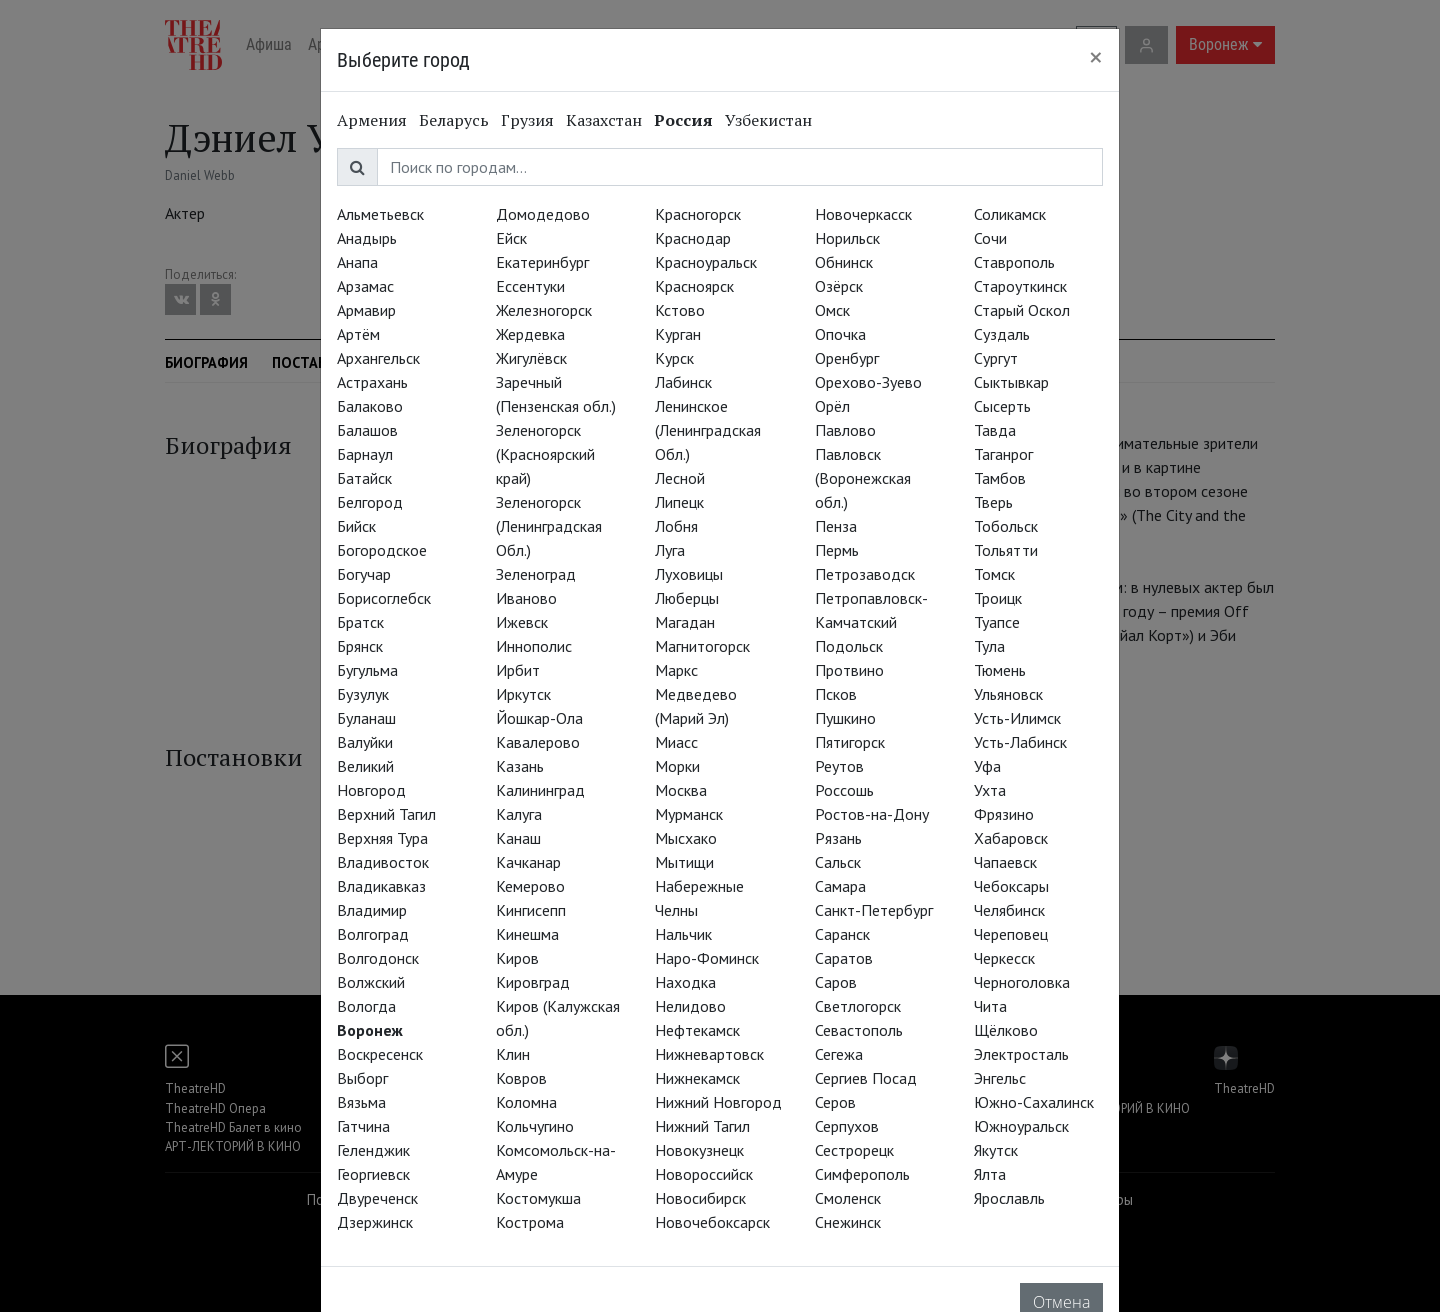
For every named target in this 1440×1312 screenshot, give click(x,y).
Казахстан (604, 120)
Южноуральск (1021, 1126)
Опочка (840, 334)
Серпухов (847, 1126)
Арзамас (365, 286)
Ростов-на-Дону (872, 814)
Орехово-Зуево (868, 382)
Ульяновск (1008, 694)
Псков (836, 694)
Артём (358, 334)
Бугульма (367, 670)
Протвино (849, 670)
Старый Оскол (1022, 310)
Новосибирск (700, 1198)
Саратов (844, 958)
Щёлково (1006, 1030)
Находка (685, 982)
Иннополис (534, 646)
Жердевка (530, 334)
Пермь (837, 550)
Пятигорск (850, 742)
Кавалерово (538, 742)
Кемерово (530, 886)
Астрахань (372, 382)
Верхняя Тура (382, 838)
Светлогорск (858, 1006)
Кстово (680, 310)
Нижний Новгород (718, 1102)
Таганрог (1003, 454)
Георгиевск (373, 1174)
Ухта (990, 790)
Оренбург (847, 358)
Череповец (1011, 934)
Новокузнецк (699, 1150)
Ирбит (518, 670)
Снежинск (848, 1222)
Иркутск (523, 694)
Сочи (990, 238)
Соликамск (1010, 214)
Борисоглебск (384, 598)
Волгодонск (378, 958)
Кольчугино (535, 1126)
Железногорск (544, 310)
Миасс (676, 742)
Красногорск (698, 214)
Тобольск (1006, 526)
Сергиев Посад (866, 1078)
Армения (372, 120)
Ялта (990, 1174)
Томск (994, 574)
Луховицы (689, 574)
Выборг (362, 1078)
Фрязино (1004, 814)
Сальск (838, 862)
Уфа (987, 766)
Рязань (838, 838)
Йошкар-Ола (539, 718)
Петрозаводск (865, 574)
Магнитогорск (702, 646)
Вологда (366, 1006)
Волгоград (373, 934)
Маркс (676, 670)
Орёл (832, 406)
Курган (678, 334)
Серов (835, 1102)
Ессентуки (530, 286)
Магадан (685, 622)
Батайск (364, 478)
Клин (513, 1054)
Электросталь (1021, 1054)
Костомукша (538, 1198)
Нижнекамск (697, 1078)
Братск (360, 622)
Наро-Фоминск (707, 958)
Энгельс (1000, 1078)
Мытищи (684, 862)
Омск (832, 310)
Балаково (370, 406)
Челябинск (1009, 910)
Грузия (527, 120)
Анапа (357, 262)
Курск (674, 358)
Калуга (519, 814)
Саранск (842, 934)
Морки (677, 766)
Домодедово (543, 214)
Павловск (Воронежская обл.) (863, 478)
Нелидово (690, 1006)
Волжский (371, 982)
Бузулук (363, 694)
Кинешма (527, 934)
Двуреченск (377, 1198)
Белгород (370, 502)
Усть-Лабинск (1020, 742)
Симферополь (862, 1174)
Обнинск (844, 262)
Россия (683, 120)
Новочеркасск (863, 214)
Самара (840, 886)
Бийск (356, 526)
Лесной (680, 478)
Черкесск (1004, 958)
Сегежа (839, 1054)
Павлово (845, 430)
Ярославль (1009, 1198)
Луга (670, 550)
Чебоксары (1011, 886)
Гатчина (363, 1126)
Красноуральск (706, 262)
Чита (990, 1006)
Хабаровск (1011, 838)
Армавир (366, 310)
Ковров (521, 1078)
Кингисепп (531, 910)
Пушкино (845, 718)
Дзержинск (375, 1222)
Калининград (540, 790)
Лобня (676, 526)
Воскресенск (380, 1054)
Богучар (364, 574)
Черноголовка (1022, 982)
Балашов (367, 430)
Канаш (518, 838)
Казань (520, 766)
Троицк (998, 598)
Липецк (679, 502)
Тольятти (1006, 550)
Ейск (511, 238)
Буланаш (366, 718)
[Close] (1096, 57)
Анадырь (367, 238)
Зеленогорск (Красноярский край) (545, 454)
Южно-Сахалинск (1034, 1102)
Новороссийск (704, 1174)
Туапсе (997, 622)
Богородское (382, 550)
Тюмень (1000, 670)
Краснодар (693, 238)
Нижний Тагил (702, 1126)
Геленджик (373, 1150)
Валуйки (365, 742)
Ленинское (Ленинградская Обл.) (708, 430)
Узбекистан (768, 120)
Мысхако (686, 838)
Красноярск (694, 286)
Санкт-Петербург (874, 910)
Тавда (995, 430)
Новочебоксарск (712, 1222)
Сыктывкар (1011, 382)
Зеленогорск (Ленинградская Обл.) (549, 526)
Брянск (360, 646)
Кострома (530, 1222)
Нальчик (683, 934)
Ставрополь (1014, 262)
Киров (517, 958)
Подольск (849, 646)
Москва (681, 790)
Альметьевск (380, 214)
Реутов (839, 766)
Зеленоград (536, 574)
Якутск (996, 1150)
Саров (836, 982)
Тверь (993, 502)
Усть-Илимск (1017, 718)
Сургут (996, 358)
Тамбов (1000, 478)
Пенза (836, 526)
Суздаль (1002, 334)
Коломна (526, 1102)
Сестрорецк (854, 1150)
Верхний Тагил (386, 814)
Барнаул (365, 454)
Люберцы (687, 598)
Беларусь (454, 120)
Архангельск (378, 358)
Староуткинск (1020, 286)
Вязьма (361, 1102)
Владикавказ (381, 886)
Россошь (844, 790)
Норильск (847, 238)
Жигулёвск (531, 358)
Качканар (528, 862)
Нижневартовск (709, 1054)
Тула (989, 646)
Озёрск (839, 286)
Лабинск (683, 382)
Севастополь (859, 1030)
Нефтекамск (697, 1030)
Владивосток (383, 862)
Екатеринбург (542, 262)
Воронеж (370, 1030)
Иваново (526, 598)
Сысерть (1002, 406)
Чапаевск (1005, 862)
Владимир (372, 910)
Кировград (533, 982)
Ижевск (522, 622)
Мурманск (689, 814)
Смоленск (848, 1198)
